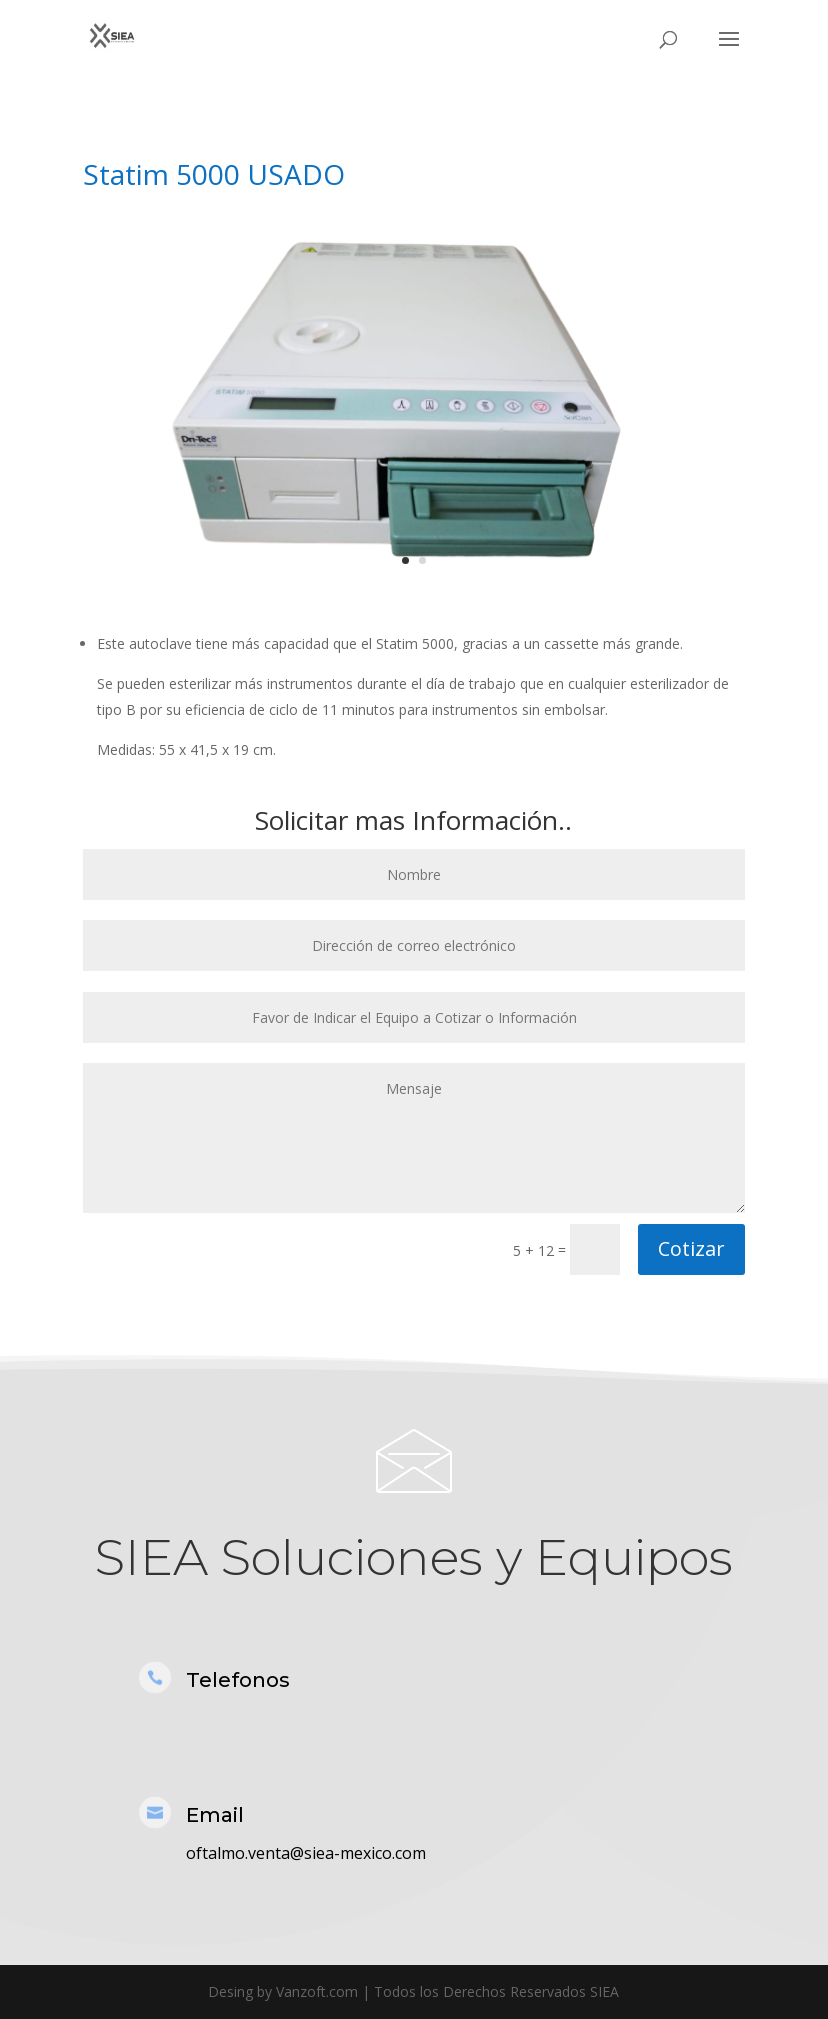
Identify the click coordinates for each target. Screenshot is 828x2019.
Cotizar (691, 1248)
